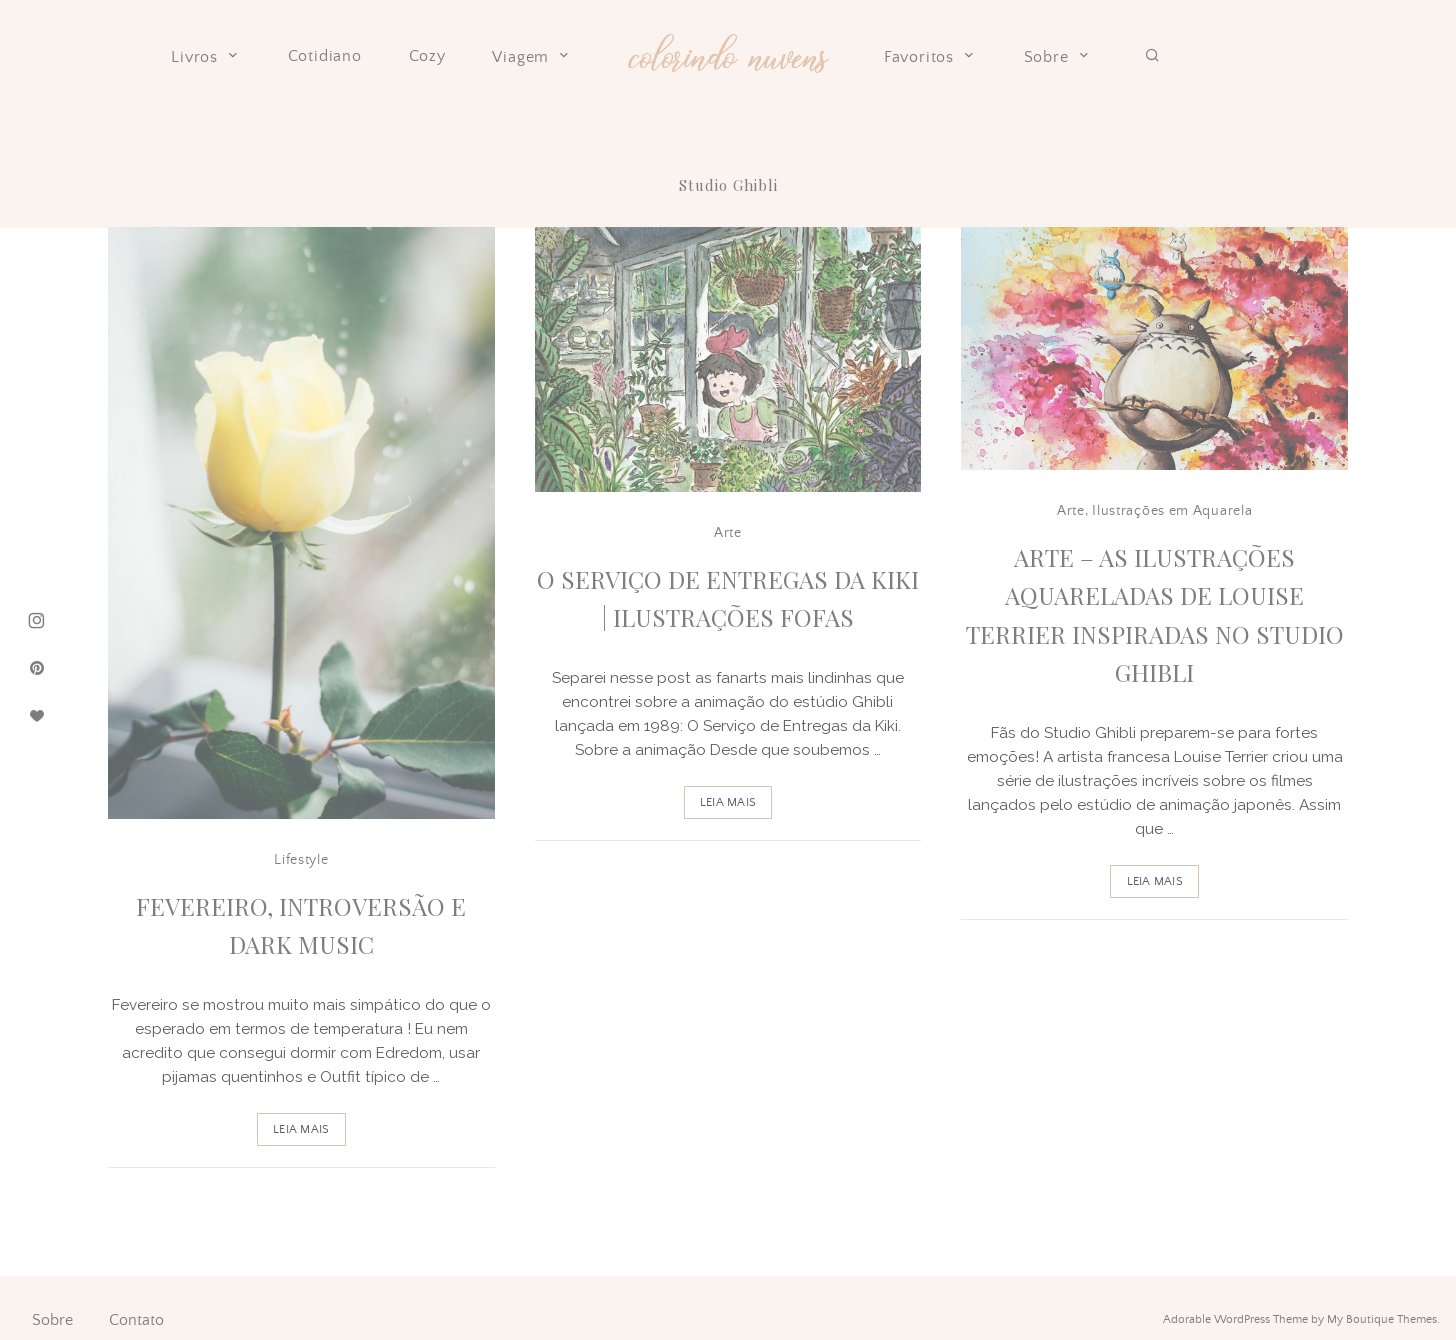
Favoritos (930, 57)
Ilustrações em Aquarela (1172, 511)
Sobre (1058, 57)
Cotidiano (325, 56)
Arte (728, 533)
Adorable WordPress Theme (1235, 1319)
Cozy (427, 56)
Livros (206, 57)
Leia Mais (301, 1129)
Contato (136, 1320)
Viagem (532, 57)
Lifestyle (301, 860)
